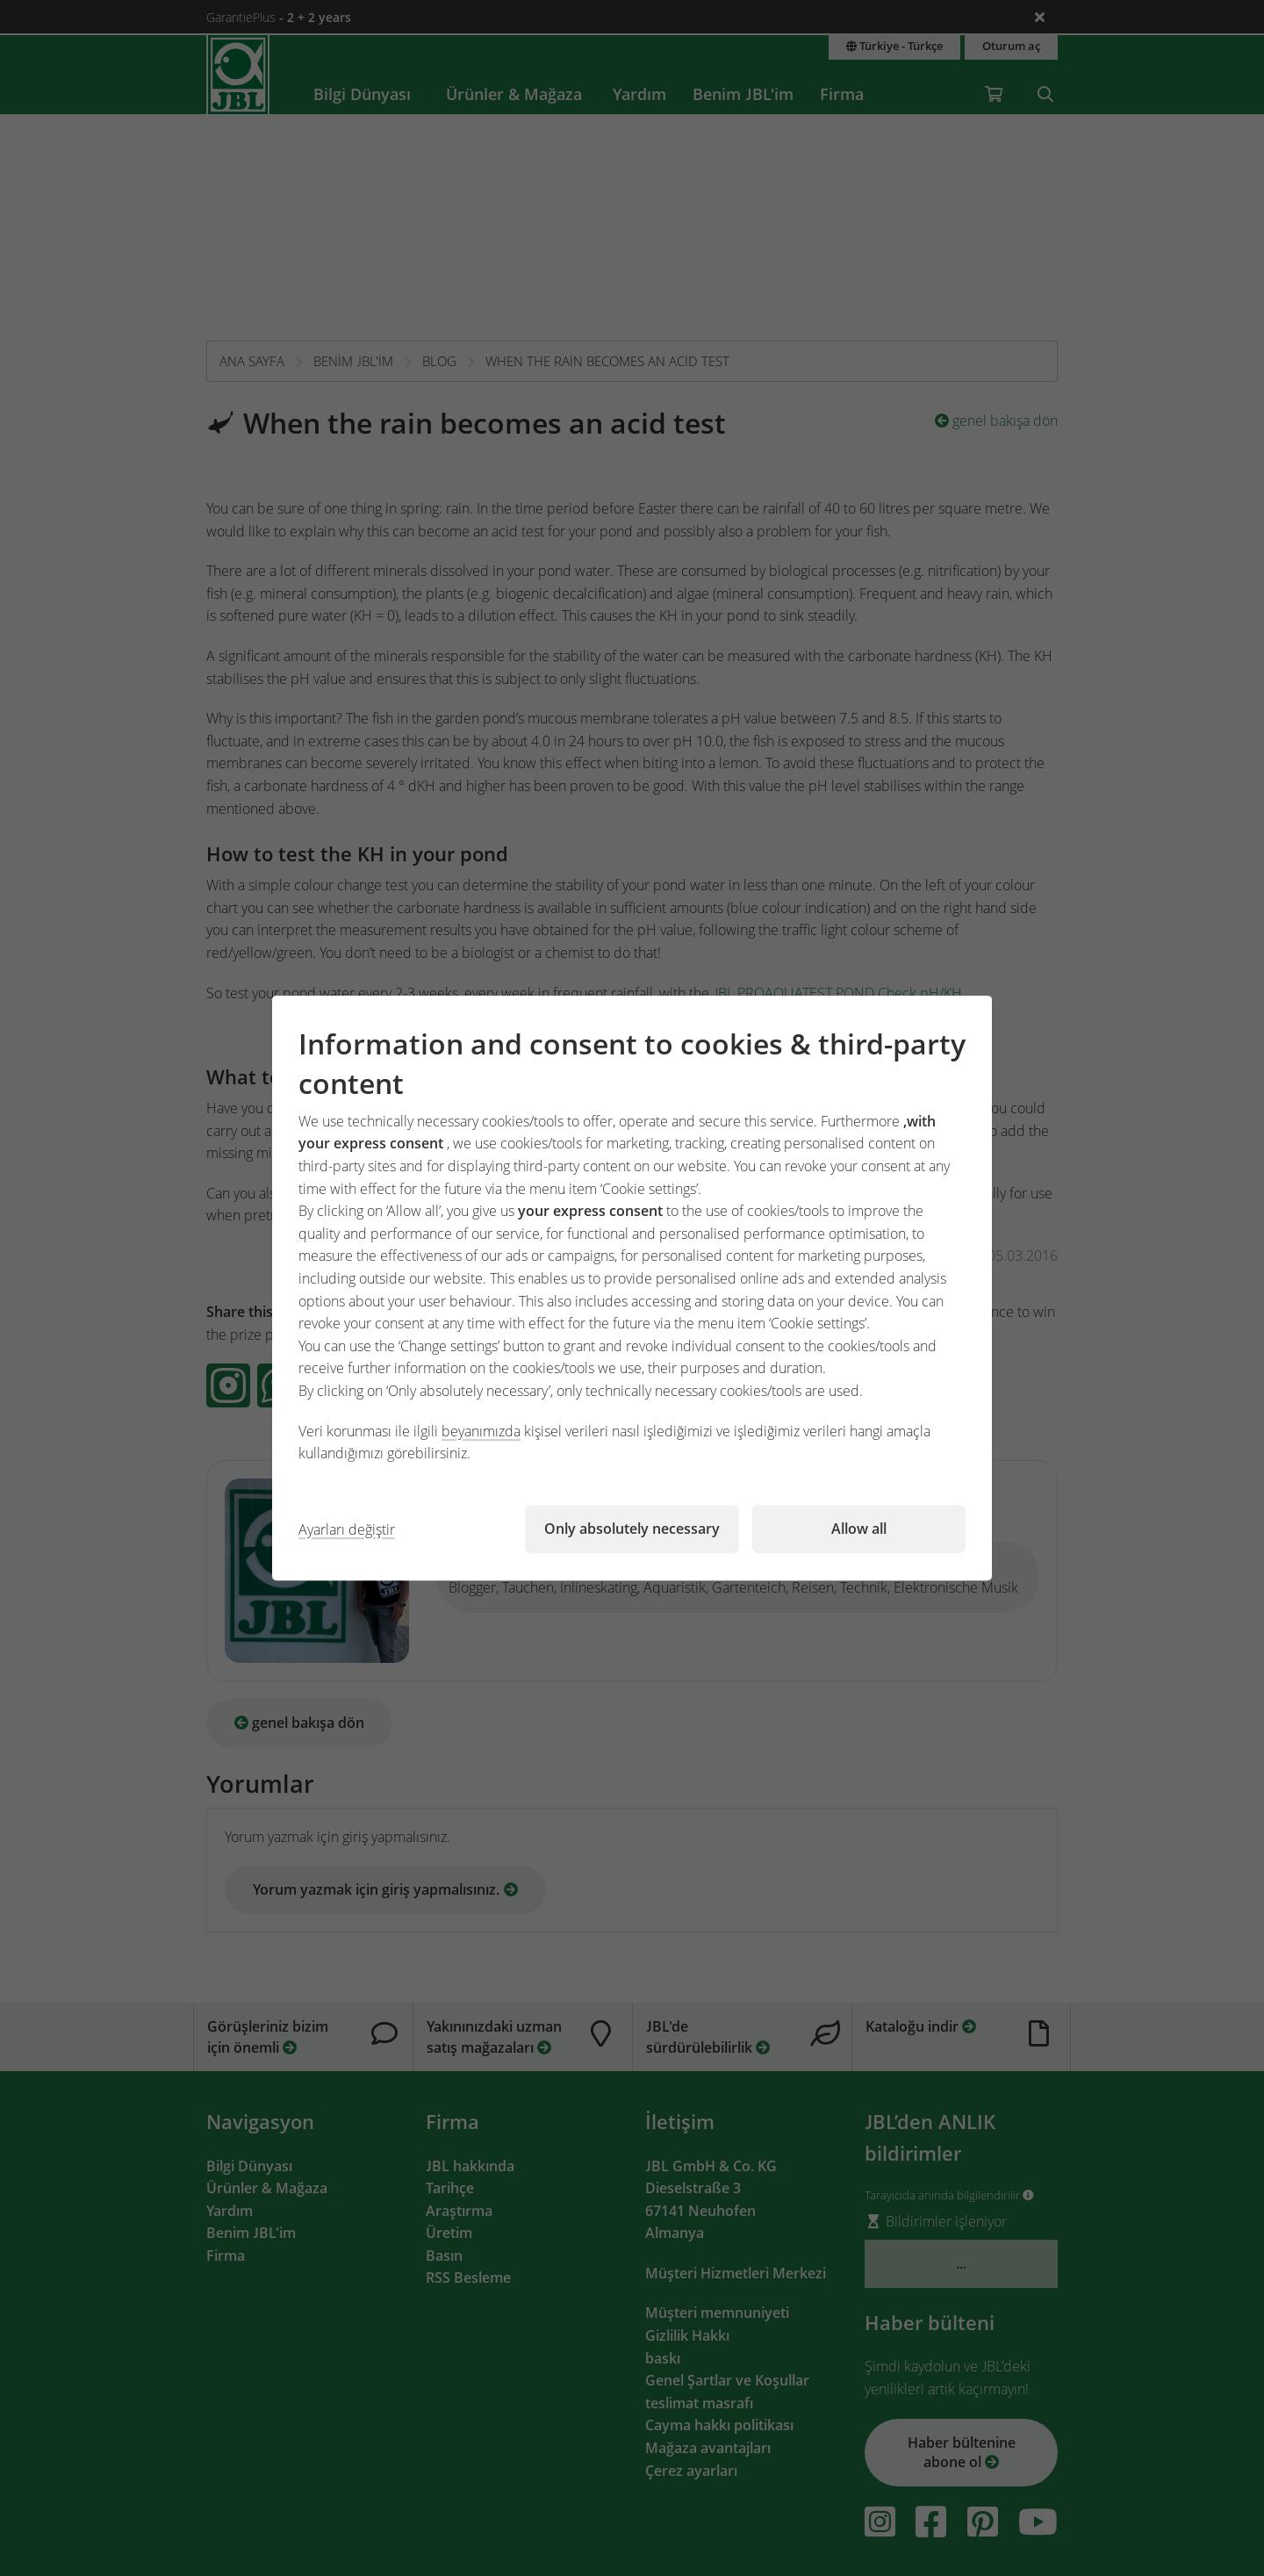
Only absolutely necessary (632, 1528)
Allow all (859, 1528)
